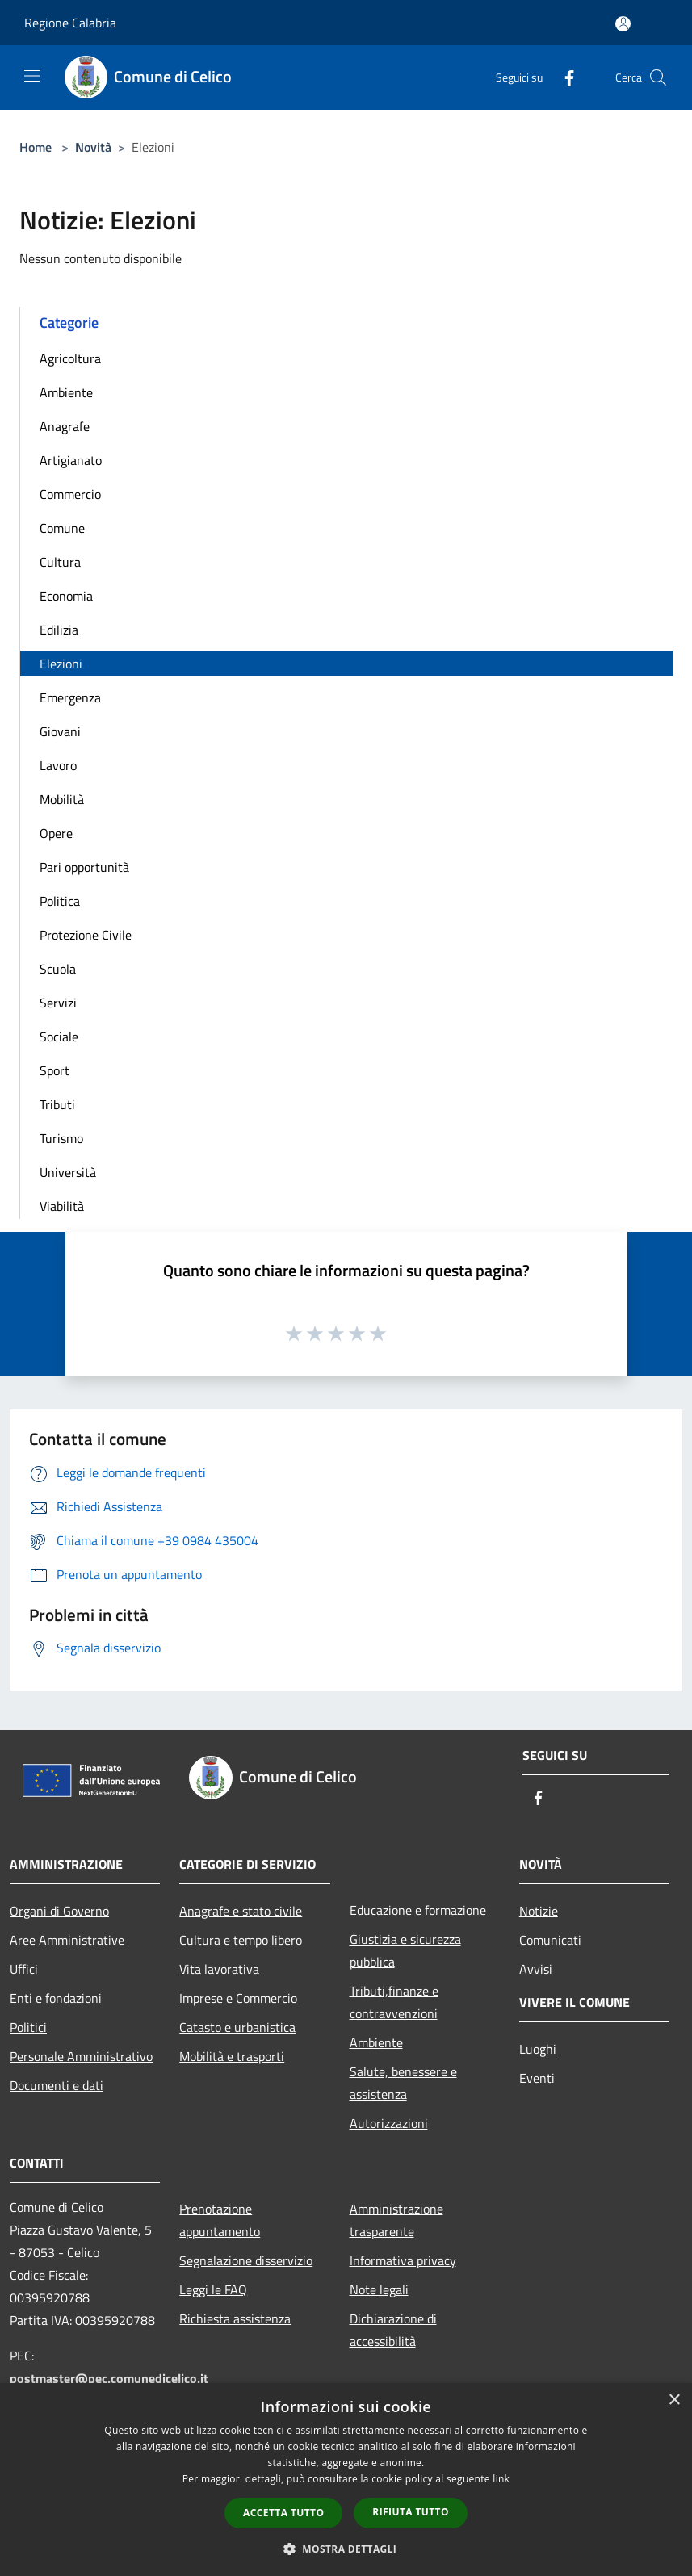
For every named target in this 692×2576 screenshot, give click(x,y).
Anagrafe (65, 426)
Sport (54, 1070)
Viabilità (62, 1206)
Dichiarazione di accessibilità (393, 2330)
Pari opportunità (84, 867)
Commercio (70, 494)
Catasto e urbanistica (237, 2027)
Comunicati (550, 1940)
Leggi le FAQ (213, 2289)
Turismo (61, 1138)
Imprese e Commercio (238, 1998)
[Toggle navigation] (32, 76)
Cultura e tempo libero (240, 1940)
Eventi (537, 2078)
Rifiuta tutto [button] (410, 2512)
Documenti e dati (56, 2085)
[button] (346, 2548)
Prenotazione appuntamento (219, 2220)
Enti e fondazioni (56, 1998)
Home (35, 147)
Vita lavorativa (219, 1969)
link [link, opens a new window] (501, 2479)
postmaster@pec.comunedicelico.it (109, 2378)
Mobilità (62, 799)
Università (68, 1172)
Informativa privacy (403, 2260)
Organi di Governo (59, 1910)
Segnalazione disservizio (245, 2260)
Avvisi (535, 1969)
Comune (62, 528)
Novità (93, 147)
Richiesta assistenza (235, 2318)
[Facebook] (563, 77)
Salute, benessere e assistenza (403, 2083)
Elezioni (61, 663)
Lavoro (58, 765)
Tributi (57, 1104)
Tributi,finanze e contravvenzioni (394, 2002)
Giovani (60, 731)
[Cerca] (658, 77)
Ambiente (66, 392)
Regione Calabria (70, 22)
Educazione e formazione (418, 1910)
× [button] (674, 2400)
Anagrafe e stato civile (240, 1910)
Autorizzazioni (389, 2123)
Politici (28, 2027)
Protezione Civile (86, 935)
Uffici (24, 1969)
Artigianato (71, 460)
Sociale (59, 1036)
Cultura (60, 562)
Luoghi (537, 2049)
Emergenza (70, 697)
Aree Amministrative (67, 1940)
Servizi (58, 1002)
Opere (56, 833)
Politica (60, 901)
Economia (66, 595)
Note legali (379, 2289)
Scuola (58, 968)
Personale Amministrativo (81, 2056)
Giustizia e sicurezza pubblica (405, 1950)
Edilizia (59, 629)
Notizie (538, 1910)
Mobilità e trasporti (231, 2056)
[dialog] (346, 2479)
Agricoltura (70, 358)
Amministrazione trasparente (396, 2220)
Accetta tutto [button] (283, 2512)
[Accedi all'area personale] (623, 24)
